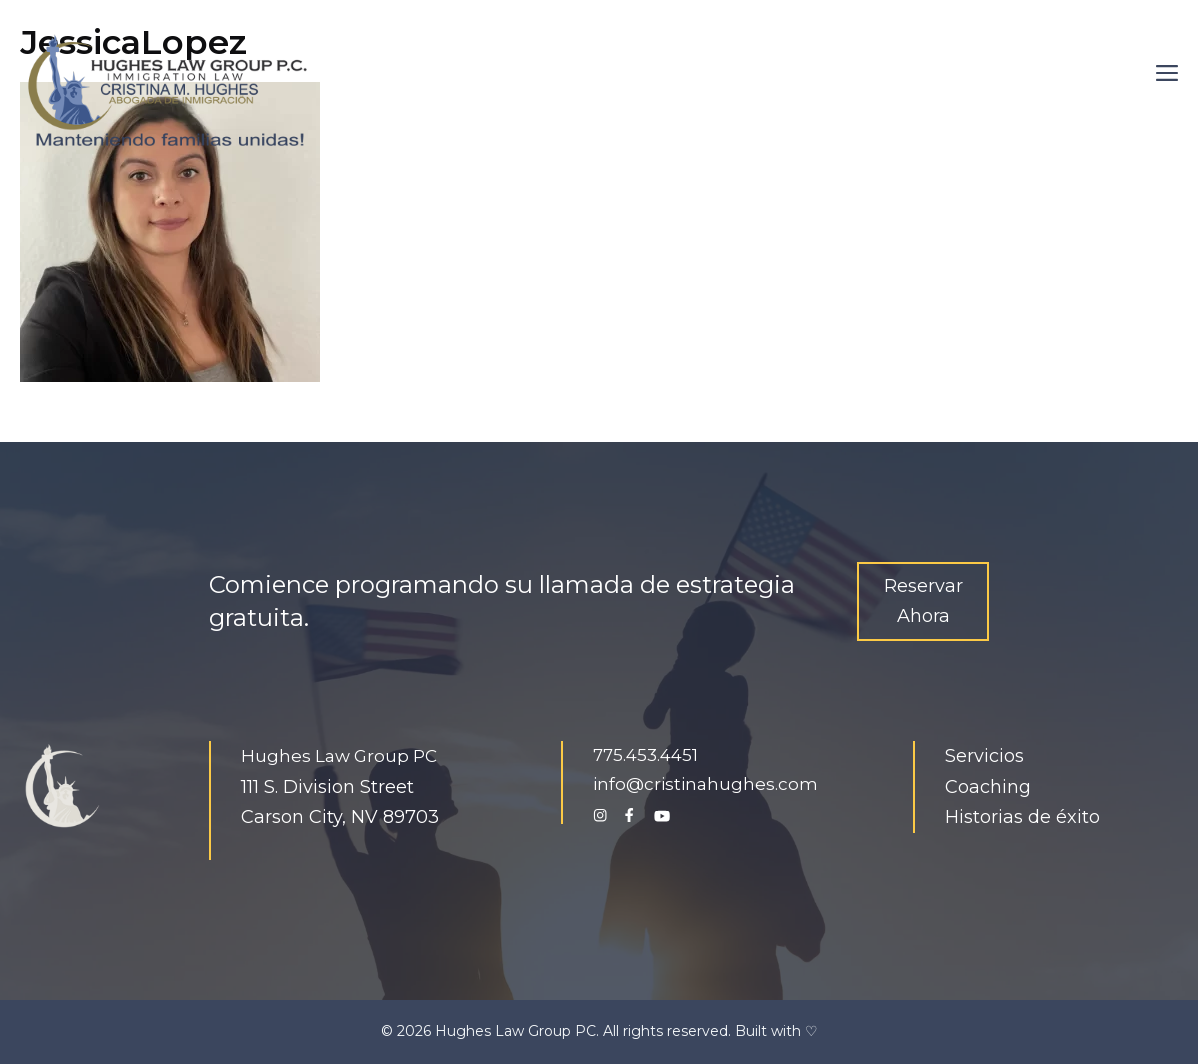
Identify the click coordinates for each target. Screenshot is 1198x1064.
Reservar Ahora (923, 601)
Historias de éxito (1022, 817)
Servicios (984, 756)
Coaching (988, 787)
